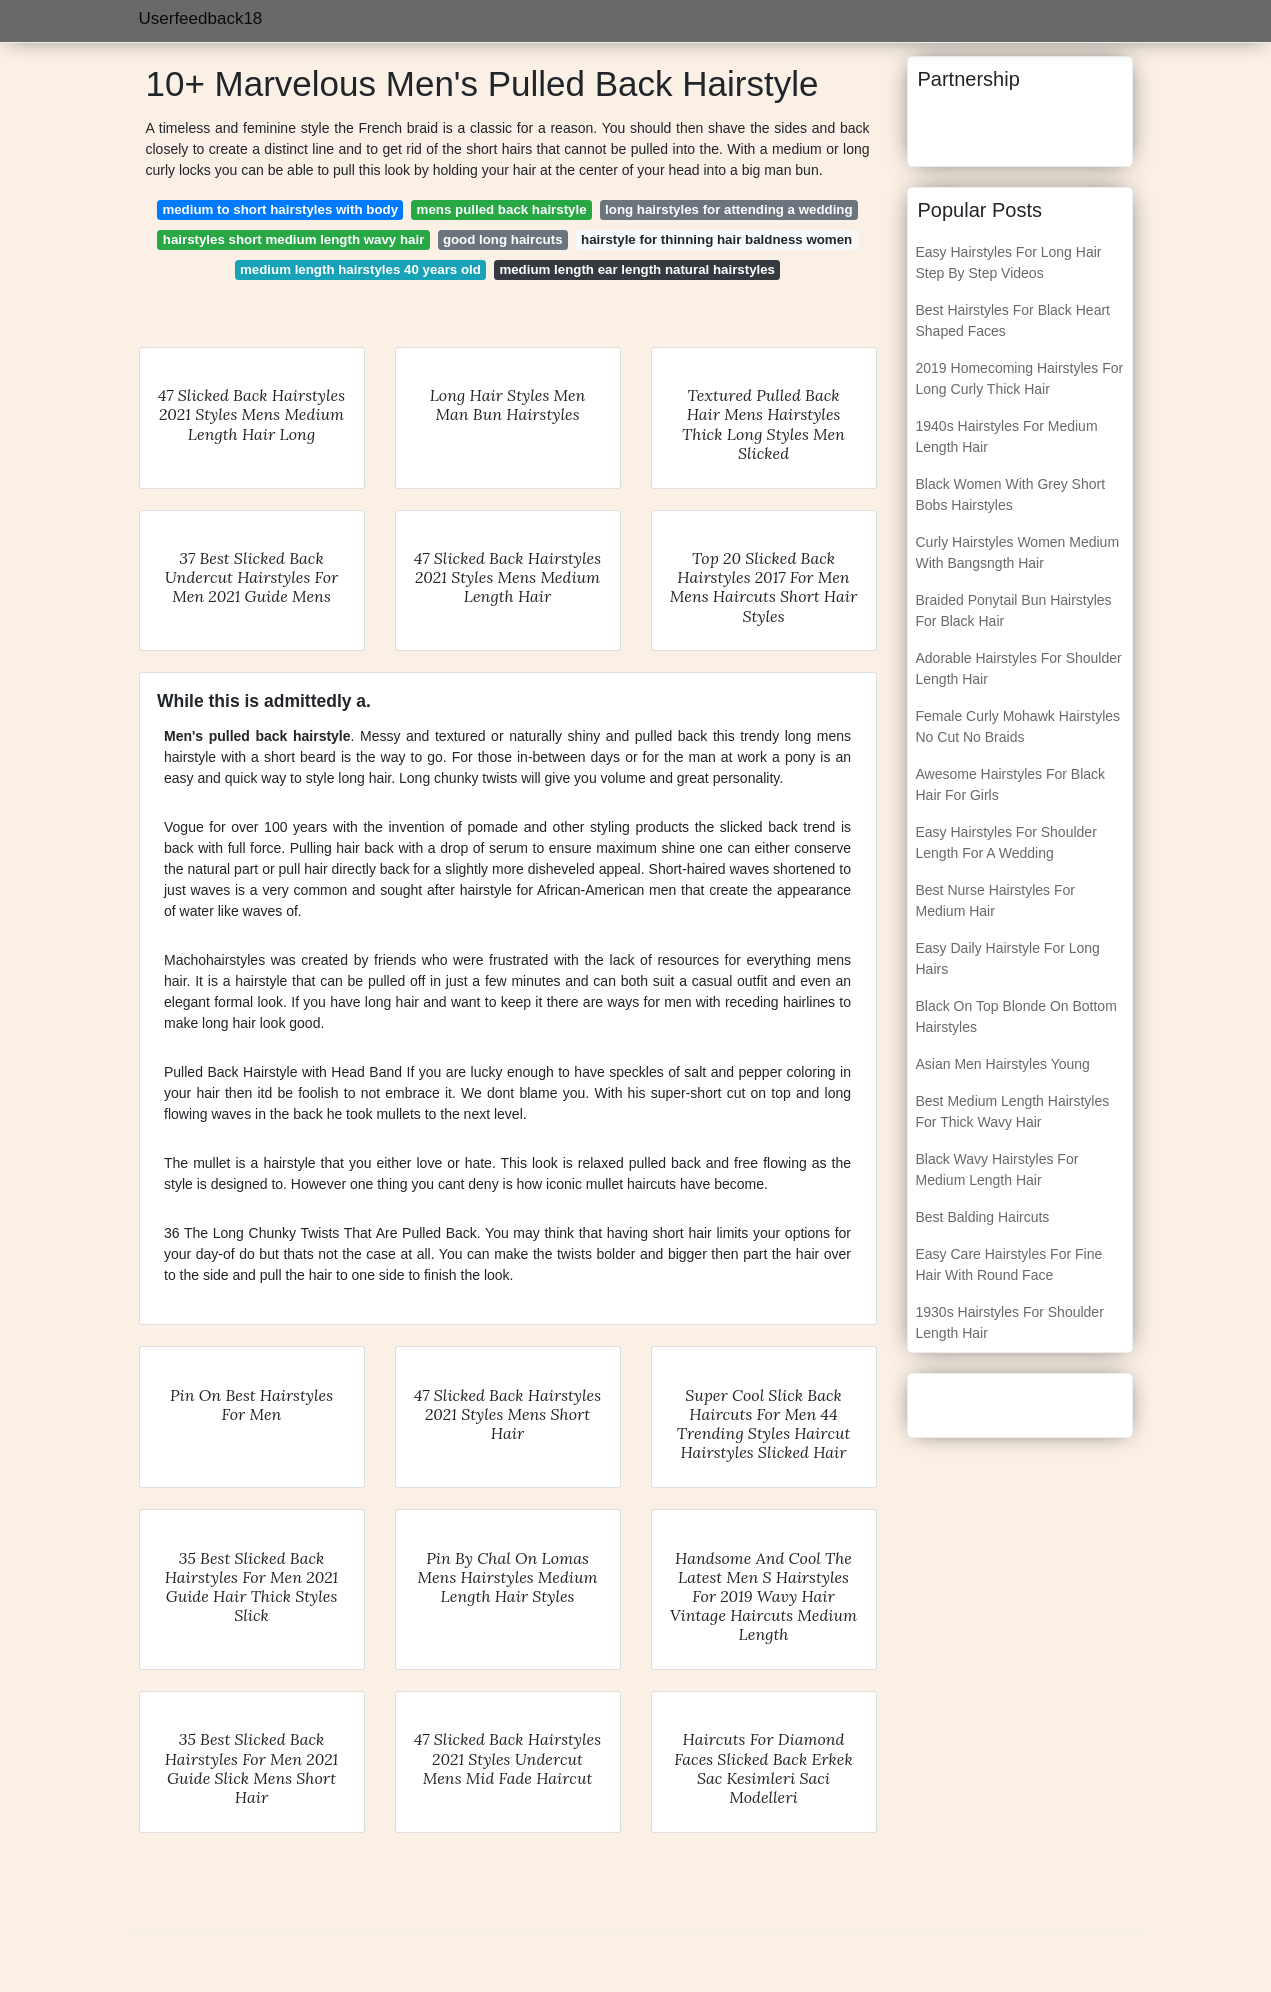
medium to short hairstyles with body (280, 209)
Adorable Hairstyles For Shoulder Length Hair (1019, 668)
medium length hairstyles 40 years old (360, 269)
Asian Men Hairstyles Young (1003, 1064)
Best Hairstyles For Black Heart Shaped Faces (1013, 320)
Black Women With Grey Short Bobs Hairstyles (1011, 494)
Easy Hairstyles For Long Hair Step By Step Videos (1009, 262)
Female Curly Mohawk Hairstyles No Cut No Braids (1018, 726)
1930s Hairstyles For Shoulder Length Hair (1010, 1322)
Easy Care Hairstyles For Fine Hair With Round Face (1009, 1264)
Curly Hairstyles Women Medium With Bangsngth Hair (1018, 552)
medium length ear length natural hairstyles (637, 269)
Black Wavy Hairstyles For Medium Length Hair (997, 1169)
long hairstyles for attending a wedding (729, 209)
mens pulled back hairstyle (502, 209)
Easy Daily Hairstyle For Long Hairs (1008, 958)
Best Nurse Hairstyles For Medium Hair (995, 900)
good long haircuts (503, 239)
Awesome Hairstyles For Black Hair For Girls (1011, 784)
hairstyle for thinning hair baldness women (716, 239)
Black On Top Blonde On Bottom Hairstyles (1016, 1016)
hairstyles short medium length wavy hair (294, 239)
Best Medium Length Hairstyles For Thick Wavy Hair (1013, 1111)
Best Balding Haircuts (983, 1217)
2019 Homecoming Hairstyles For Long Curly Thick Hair (1020, 378)
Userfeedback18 (201, 18)
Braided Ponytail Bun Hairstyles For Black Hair (1014, 610)
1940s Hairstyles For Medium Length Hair (1007, 436)
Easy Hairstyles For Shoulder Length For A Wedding (1006, 842)
